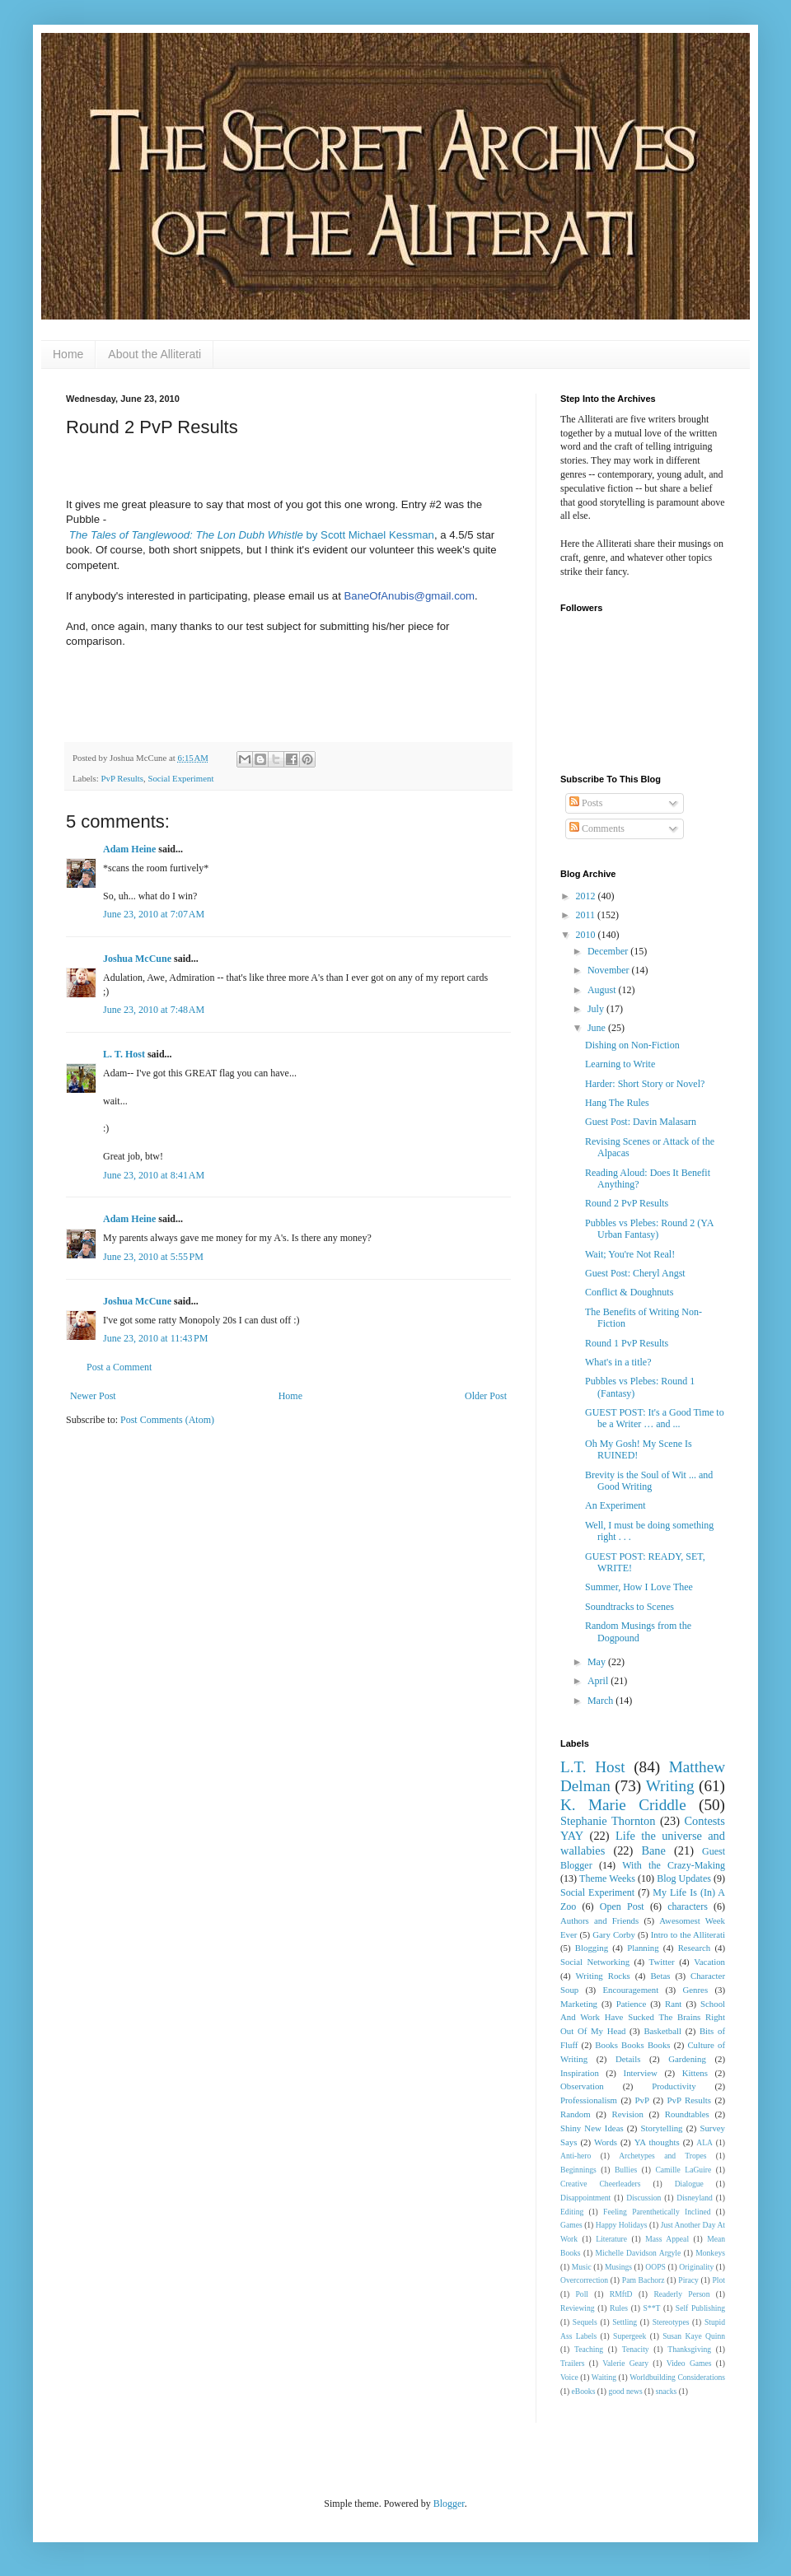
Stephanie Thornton (608, 1820)
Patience (631, 2004)
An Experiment (615, 1505)
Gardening (687, 2059)
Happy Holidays (622, 2224)
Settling (624, 2321)
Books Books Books (632, 2045)
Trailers (572, 2363)
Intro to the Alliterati (688, 1934)
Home (68, 354)
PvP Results (122, 778)
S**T (652, 2307)
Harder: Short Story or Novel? (644, 1084)
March (601, 1700)
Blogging (591, 1948)
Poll (582, 2293)
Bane (653, 1850)
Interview (641, 2073)
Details (628, 2059)
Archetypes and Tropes (662, 2155)
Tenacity (635, 2349)
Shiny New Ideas (592, 2128)
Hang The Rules (617, 1102)
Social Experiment (180, 778)
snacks (666, 2391)
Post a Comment (119, 1367)
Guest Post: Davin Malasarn (640, 1121)
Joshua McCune (137, 958)
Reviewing (577, 2307)
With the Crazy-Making (673, 1865)
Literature (611, 2238)
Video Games (689, 2363)
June (597, 1028)
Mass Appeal (667, 2238)
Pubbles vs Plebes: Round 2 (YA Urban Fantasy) (649, 1228)
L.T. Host (592, 1767)
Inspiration (579, 2073)
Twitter (662, 1962)
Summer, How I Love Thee (639, 1587)
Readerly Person (681, 2293)
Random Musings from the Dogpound (638, 1631)
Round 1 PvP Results (626, 1343)
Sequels (585, 2321)
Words (605, 2142)
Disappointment (585, 2197)
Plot (719, 2279)
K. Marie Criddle (623, 1804)
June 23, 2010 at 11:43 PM (155, 1338)
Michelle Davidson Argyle (638, 2252)
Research (694, 1948)
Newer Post (93, 1396)
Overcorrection (584, 2279)
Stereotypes (671, 2321)
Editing (571, 2211)
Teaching (588, 2349)
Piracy (688, 2279)
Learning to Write (620, 1064)
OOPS (655, 2266)
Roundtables (687, 2114)
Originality (696, 2266)
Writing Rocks (603, 1976)
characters (687, 1906)
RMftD (621, 2293)
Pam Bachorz (643, 2279)
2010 (587, 934)
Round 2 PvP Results (626, 1203)
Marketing (578, 2004)
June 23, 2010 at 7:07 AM (153, 914)
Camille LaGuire (683, 2169)
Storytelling (662, 2128)
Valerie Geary (625, 2363)
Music (582, 2266)
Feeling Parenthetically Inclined (656, 2211)
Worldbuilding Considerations (677, 2377)
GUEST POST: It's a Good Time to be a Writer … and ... (654, 1418)
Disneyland (694, 2197)
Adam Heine (129, 849)
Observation (582, 2086)
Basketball (662, 2031)
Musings (618, 2266)
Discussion (643, 2197)
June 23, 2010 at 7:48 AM (153, 1009)
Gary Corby (613, 1934)
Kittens (695, 2073)
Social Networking (595, 1962)
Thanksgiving (689, 2349)
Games (571, 2224)
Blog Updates (684, 1878)
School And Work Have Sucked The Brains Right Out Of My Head (642, 2018)
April (599, 1681)
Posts (585, 803)
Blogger (449, 2503)
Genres (696, 1990)
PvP (642, 2100)
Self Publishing (700, 2307)
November (609, 970)
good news (625, 2391)
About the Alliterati (154, 354)
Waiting (604, 2377)
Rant (673, 2004)
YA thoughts (657, 2142)
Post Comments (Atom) (167, 1420)
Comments (597, 828)
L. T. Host (124, 1054)
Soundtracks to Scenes (629, 1606)
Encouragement (630, 1990)
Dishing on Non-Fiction (632, 1045)
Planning (642, 1948)
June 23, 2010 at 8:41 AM (153, 1175)
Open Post (622, 1906)
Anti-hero (575, 2155)
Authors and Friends (599, 1920)
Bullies (626, 2169)
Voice (569, 2377)
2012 (587, 896)
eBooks (584, 2391)
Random (575, 2114)
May (597, 1662)
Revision (628, 2114)
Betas (660, 1976)
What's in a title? (618, 1362)
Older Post (486, 1396)
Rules (619, 2307)
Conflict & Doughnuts (629, 1292)
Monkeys (710, 2252)
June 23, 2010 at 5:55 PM (153, 1256)
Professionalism (588, 2100)
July (596, 1009)
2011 (587, 915)
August (603, 990)
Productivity (673, 2086)
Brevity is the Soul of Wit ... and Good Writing (649, 1480)
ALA (704, 2142)
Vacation (709, 1962)
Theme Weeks (607, 1878)
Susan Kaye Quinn (693, 2335)
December (608, 951)
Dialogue (689, 2183)
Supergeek (629, 2335)
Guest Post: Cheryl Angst (635, 1273)
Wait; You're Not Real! (630, 1254)
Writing (670, 1785)
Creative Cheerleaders (600, 2183)
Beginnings (578, 2169)
